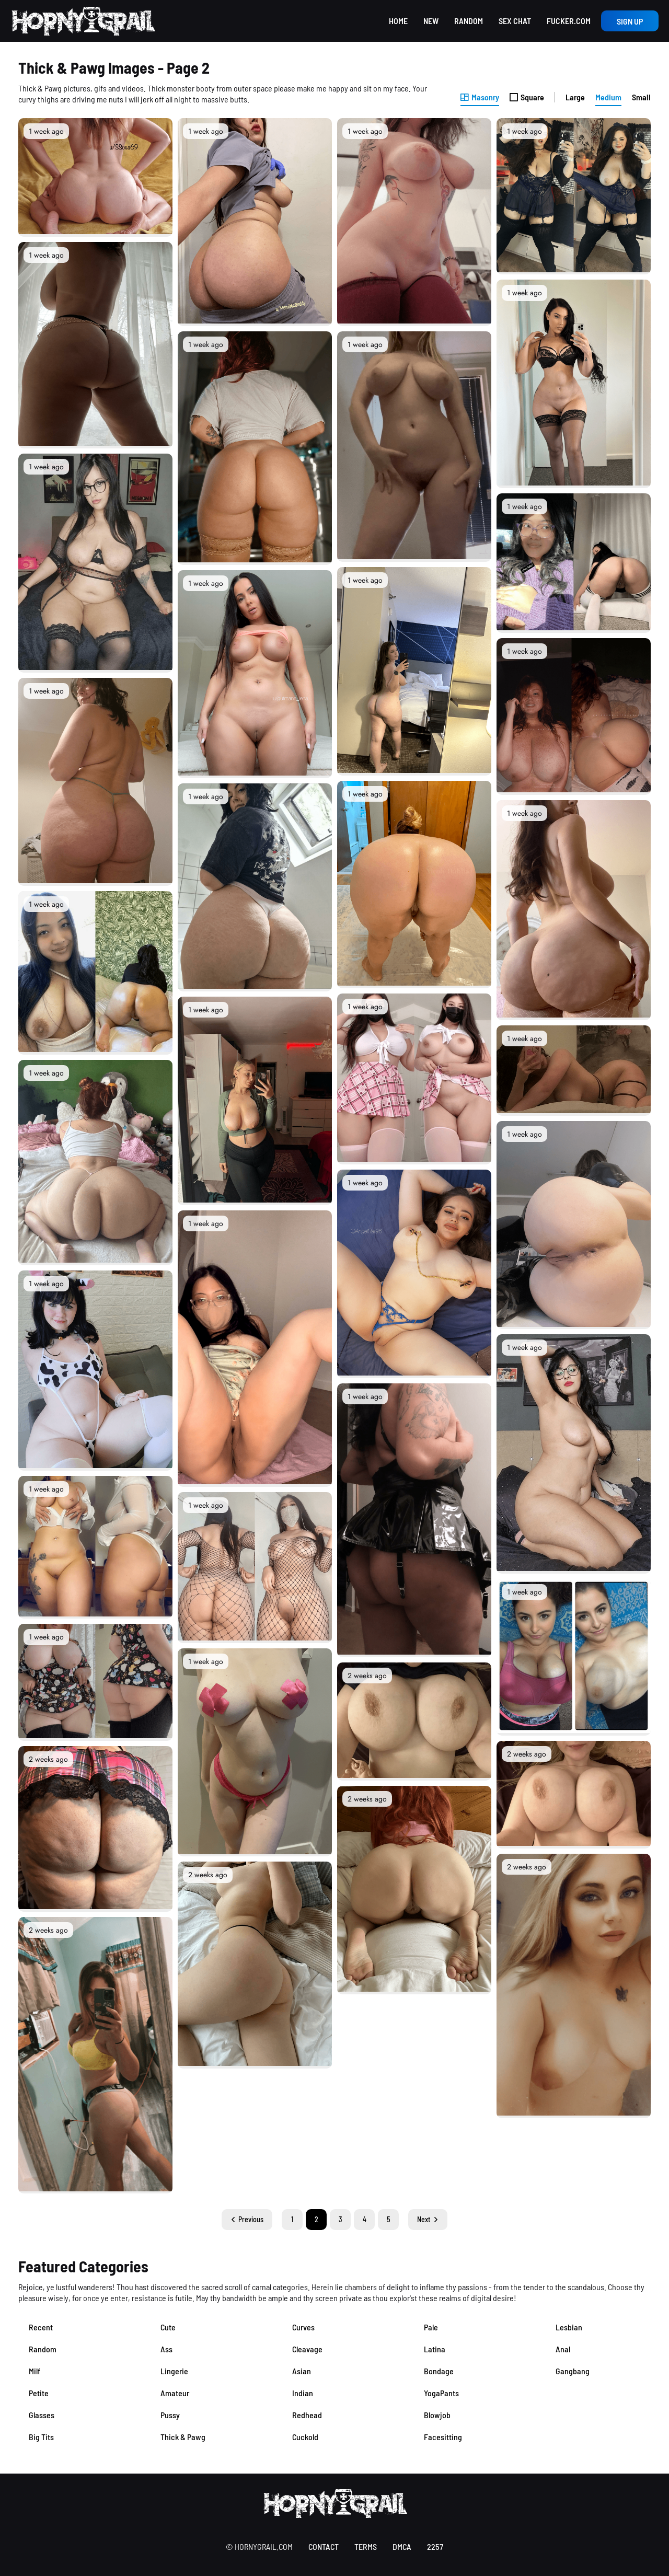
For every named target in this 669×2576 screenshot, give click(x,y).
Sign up (630, 21)
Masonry (479, 97)
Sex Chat (515, 21)
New (431, 21)
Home (398, 21)
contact (323, 2546)
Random (468, 21)
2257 (435, 2546)
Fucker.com (569, 21)
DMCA (402, 2546)
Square (527, 97)
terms (365, 2546)
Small (641, 97)
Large (575, 97)
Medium (608, 97)
